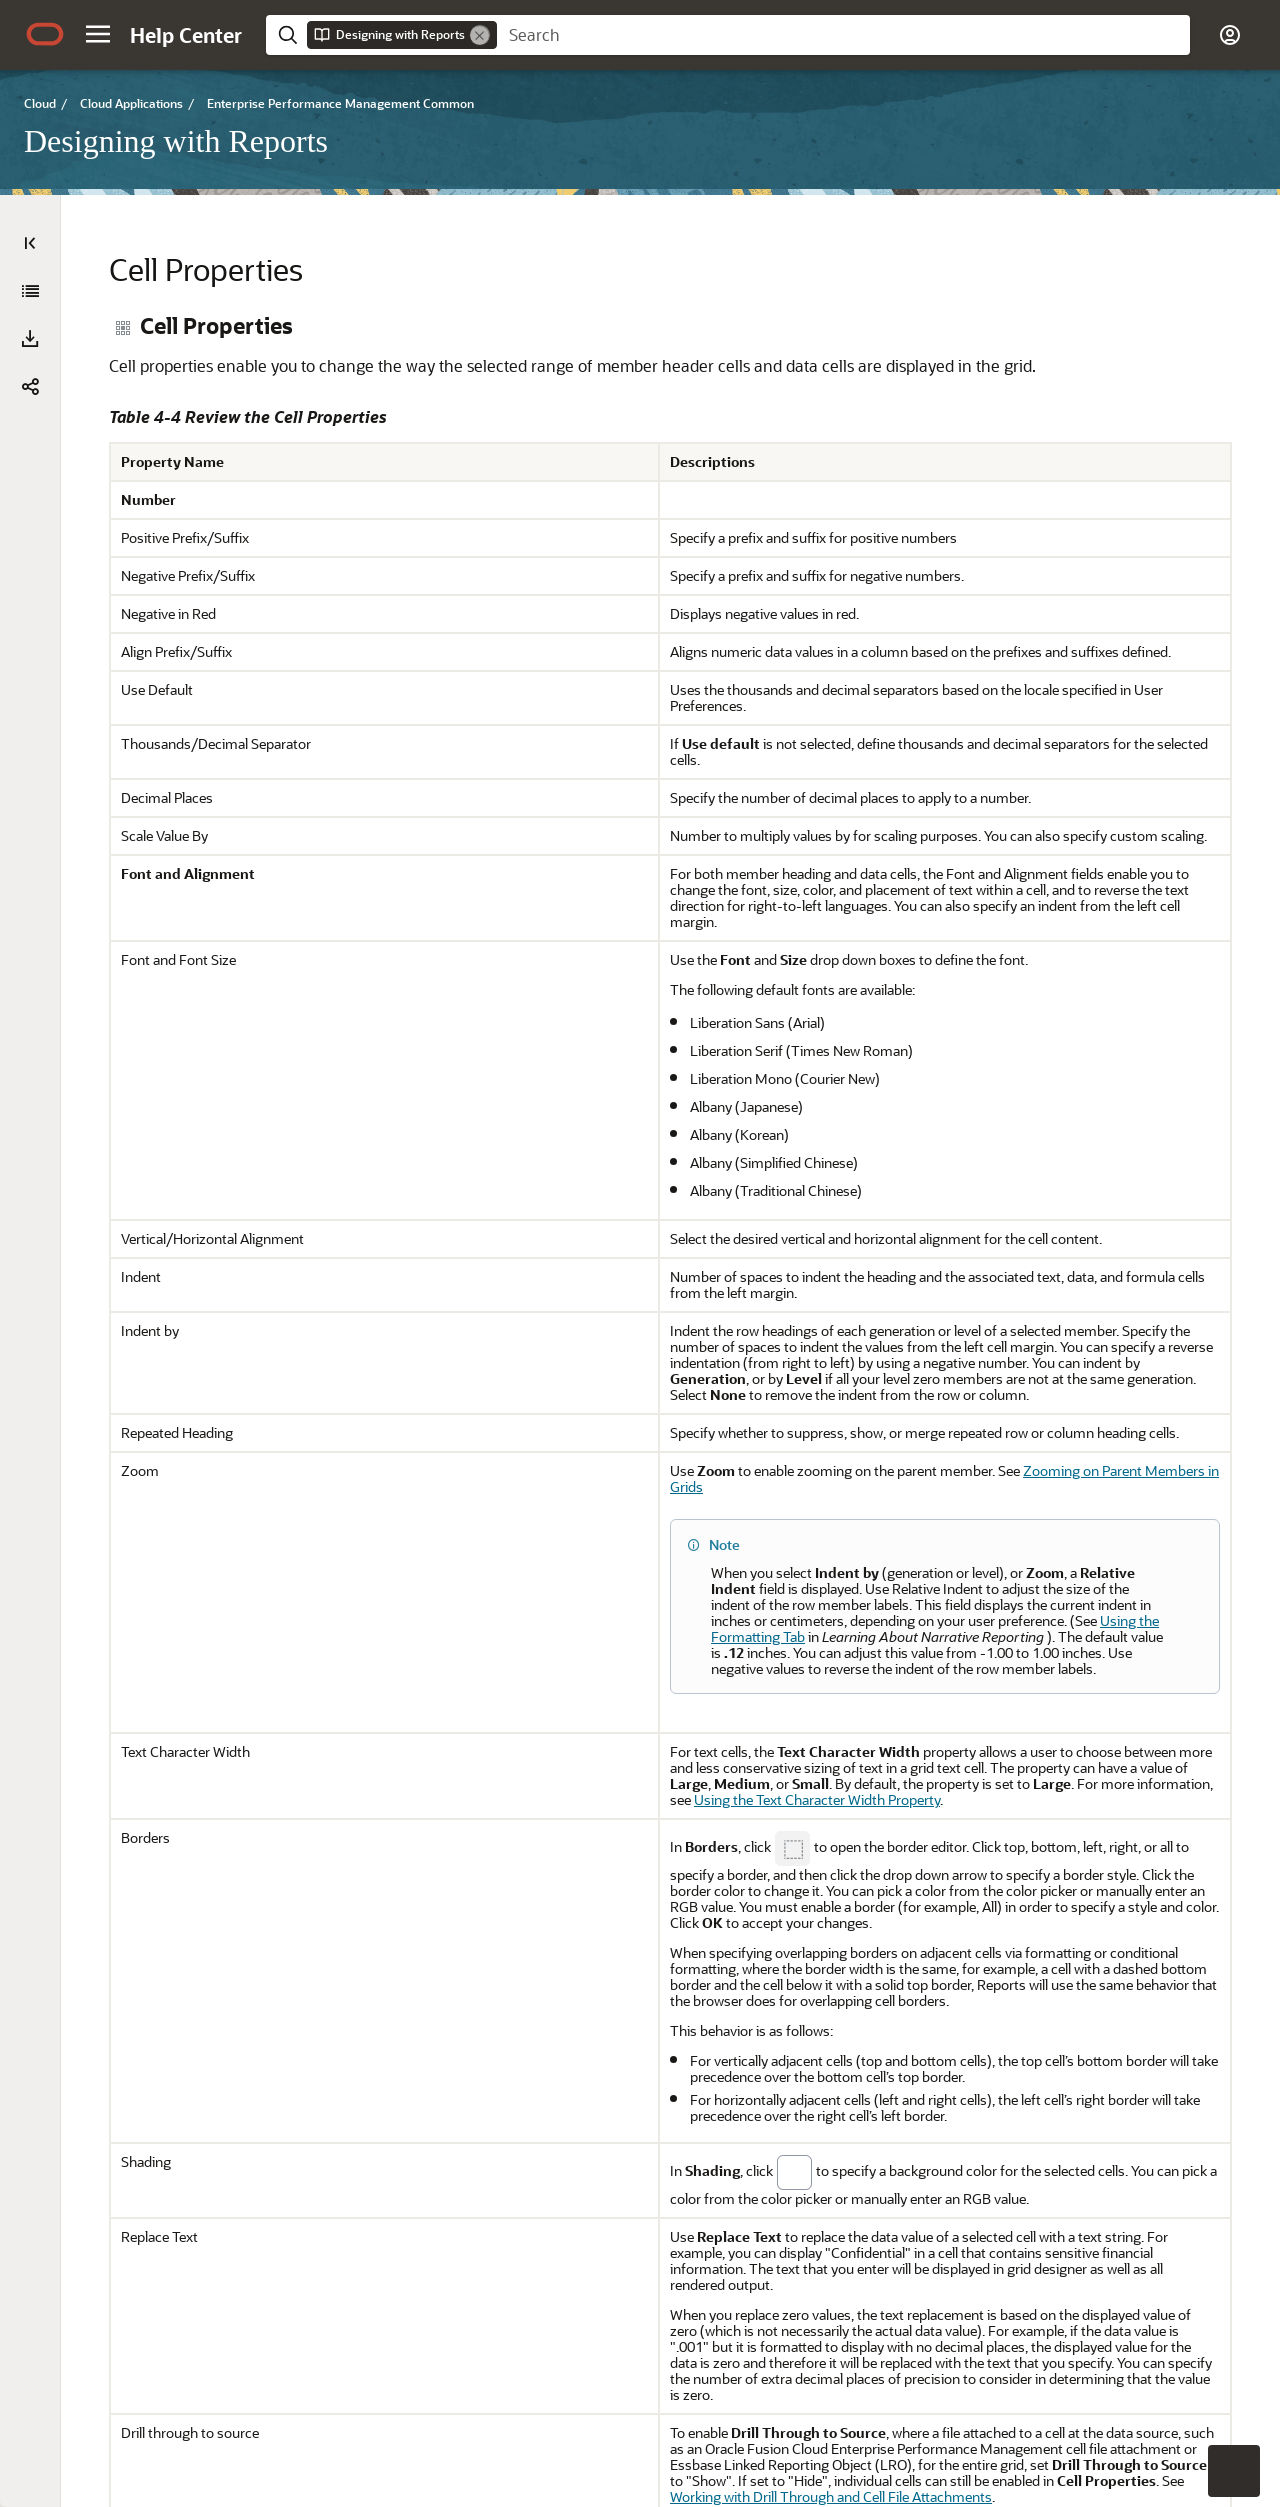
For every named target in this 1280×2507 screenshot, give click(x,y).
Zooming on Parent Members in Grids (968, 1621)
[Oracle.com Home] (45, 34)
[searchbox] (843, 35)
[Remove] (480, 35)
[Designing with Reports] (30, 343)
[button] (98, 34)
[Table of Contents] (30, 243)
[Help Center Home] (186, 35)
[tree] (230, 1264)
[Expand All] (31, 291)
